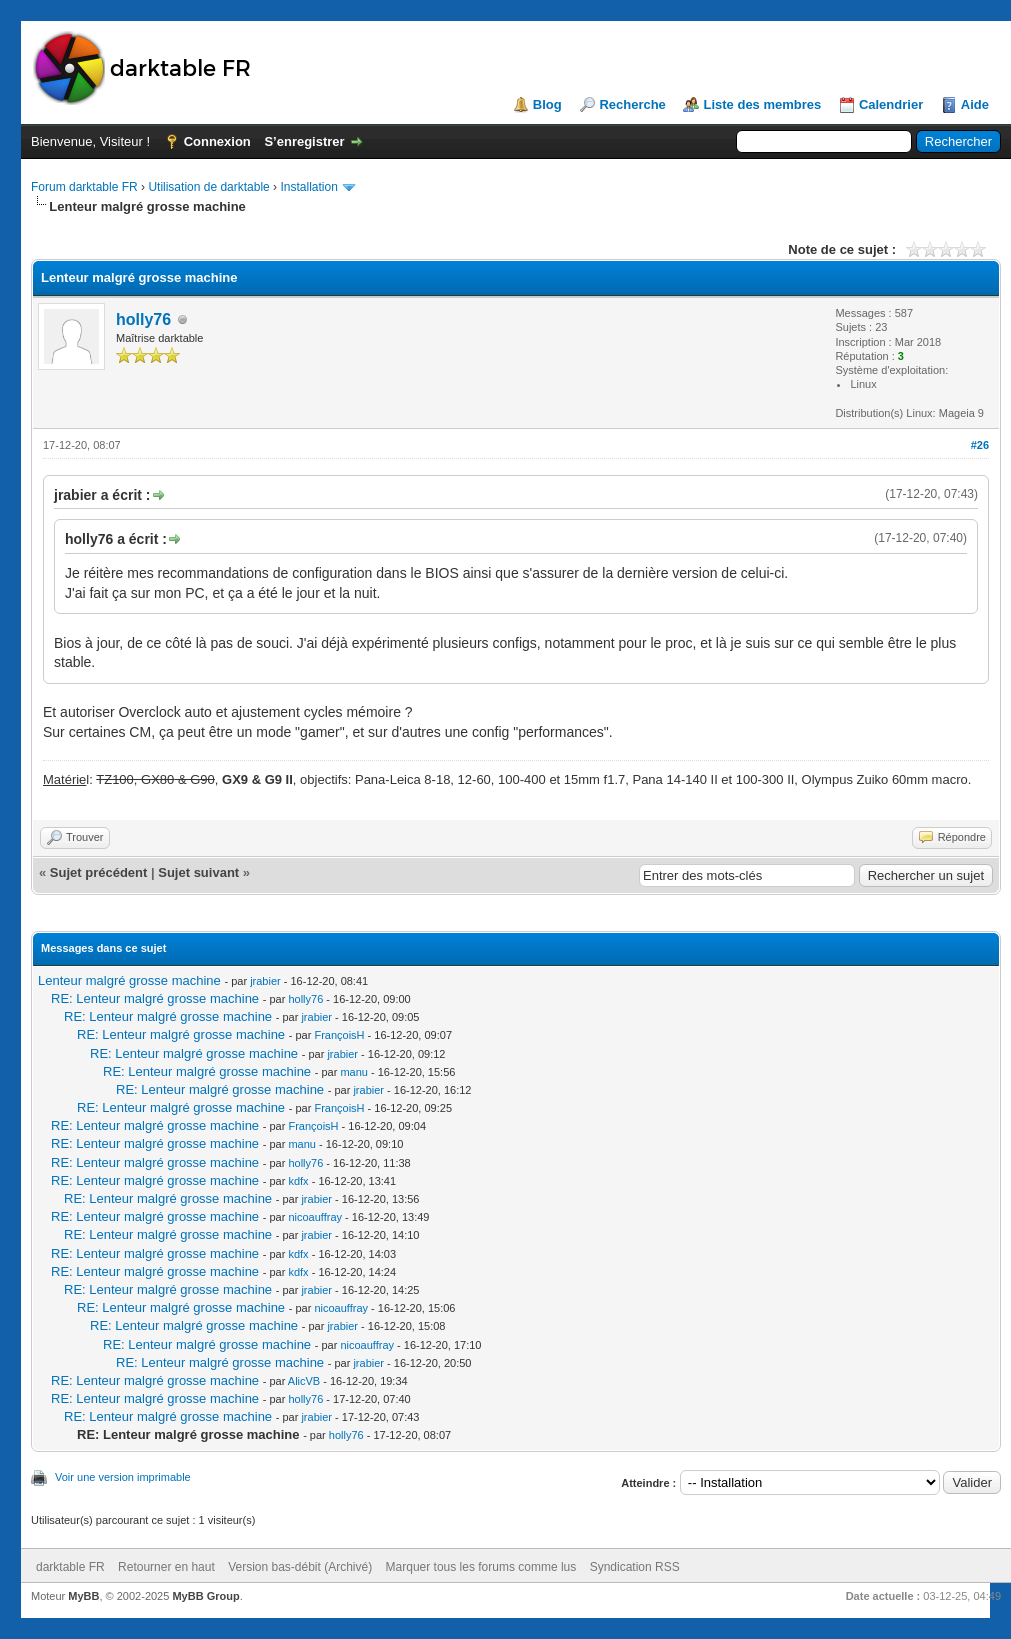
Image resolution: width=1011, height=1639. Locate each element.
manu (354, 1072)
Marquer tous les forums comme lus (481, 1567)
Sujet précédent (99, 872)
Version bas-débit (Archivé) (300, 1567)
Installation (308, 187)
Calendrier (891, 104)
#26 (980, 445)
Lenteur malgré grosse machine (129, 980)
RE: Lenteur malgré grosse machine (155, 998)
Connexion (217, 141)
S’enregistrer (304, 141)
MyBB (83, 1596)
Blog (547, 104)
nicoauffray (315, 1217)
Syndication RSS (635, 1567)
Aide (975, 104)
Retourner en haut (166, 1567)
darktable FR (70, 1567)
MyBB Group (205, 1596)
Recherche (632, 104)
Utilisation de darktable (208, 187)
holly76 (143, 319)
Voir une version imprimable (123, 1477)
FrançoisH (339, 1035)
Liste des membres (762, 104)
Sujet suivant (198, 872)
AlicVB (304, 1381)
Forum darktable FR (84, 187)
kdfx (298, 1181)
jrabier (265, 981)
